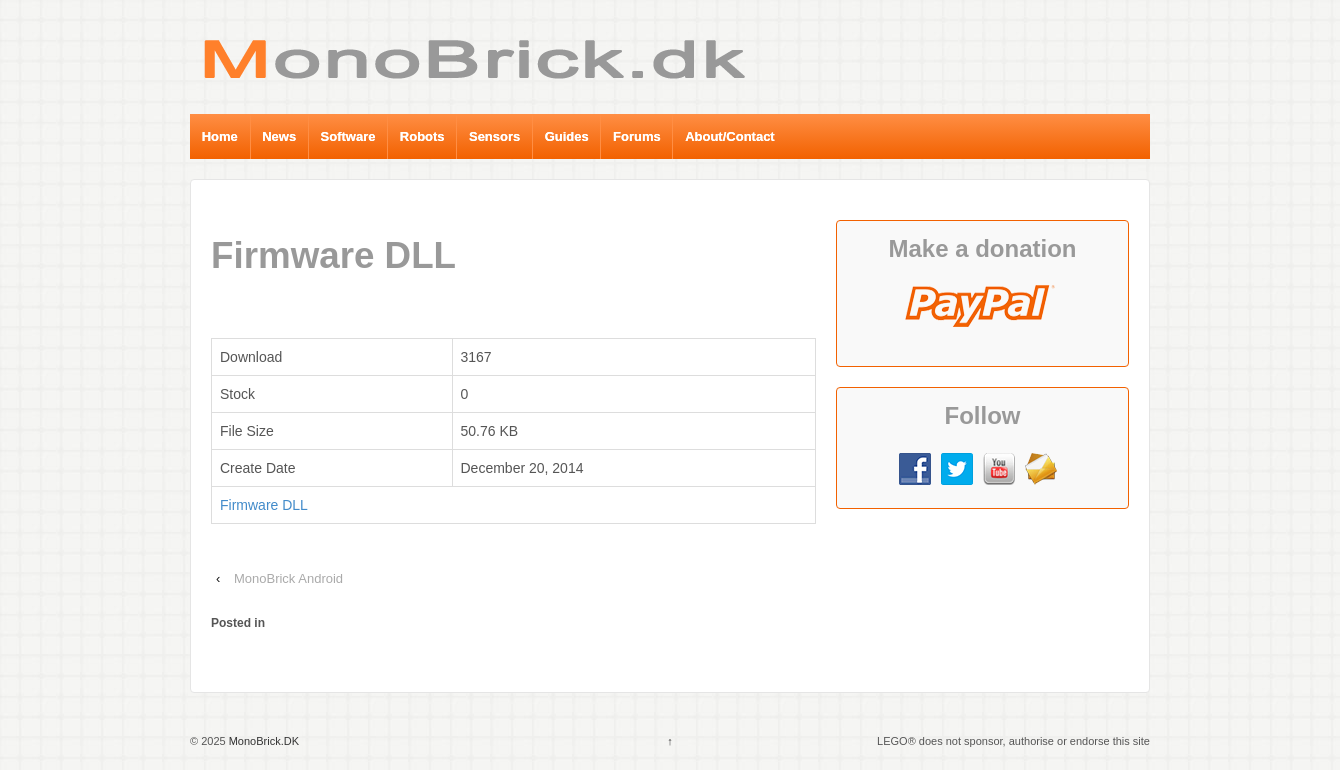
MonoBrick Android (288, 578)
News (279, 136)
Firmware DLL (264, 505)
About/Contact (730, 136)
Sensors (494, 136)
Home (220, 136)
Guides (567, 136)
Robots (422, 136)
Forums (637, 136)
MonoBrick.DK (262, 741)
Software (348, 136)
